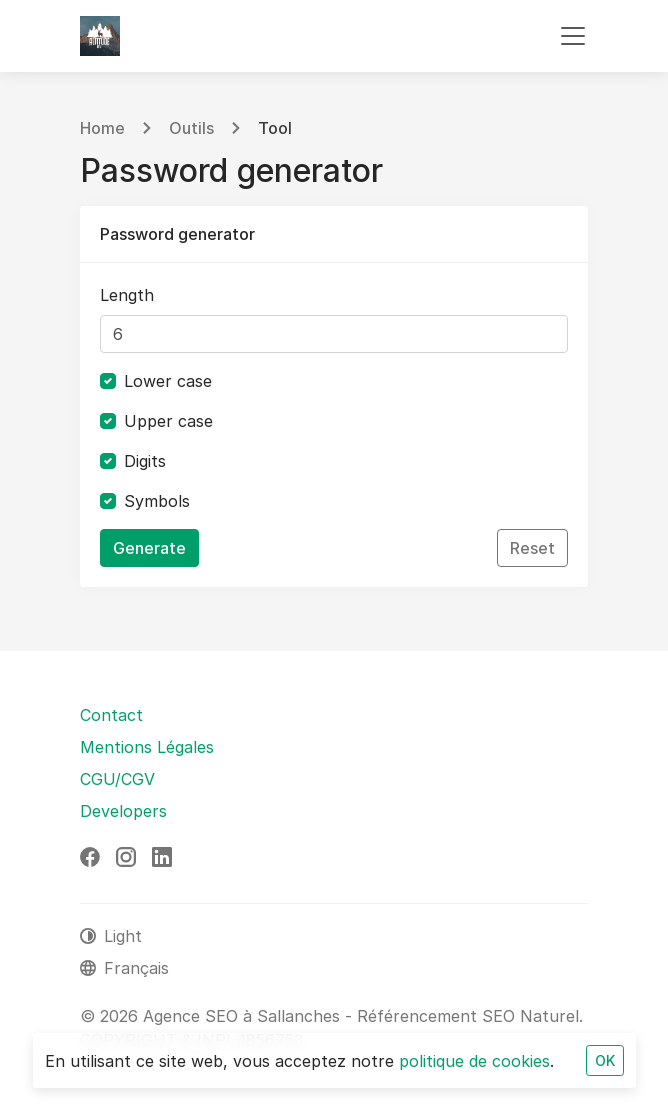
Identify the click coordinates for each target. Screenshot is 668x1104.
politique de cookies (474, 1061)
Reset (532, 548)
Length (127, 295)
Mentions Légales (147, 747)
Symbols (157, 501)
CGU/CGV (117, 779)
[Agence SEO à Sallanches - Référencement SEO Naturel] (100, 36)
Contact (111, 715)
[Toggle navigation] (573, 36)
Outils (191, 128)
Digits (145, 461)
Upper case (168, 421)
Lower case (168, 381)
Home (102, 128)
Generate (149, 548)
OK (605, 1060)
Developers (123, 811)
